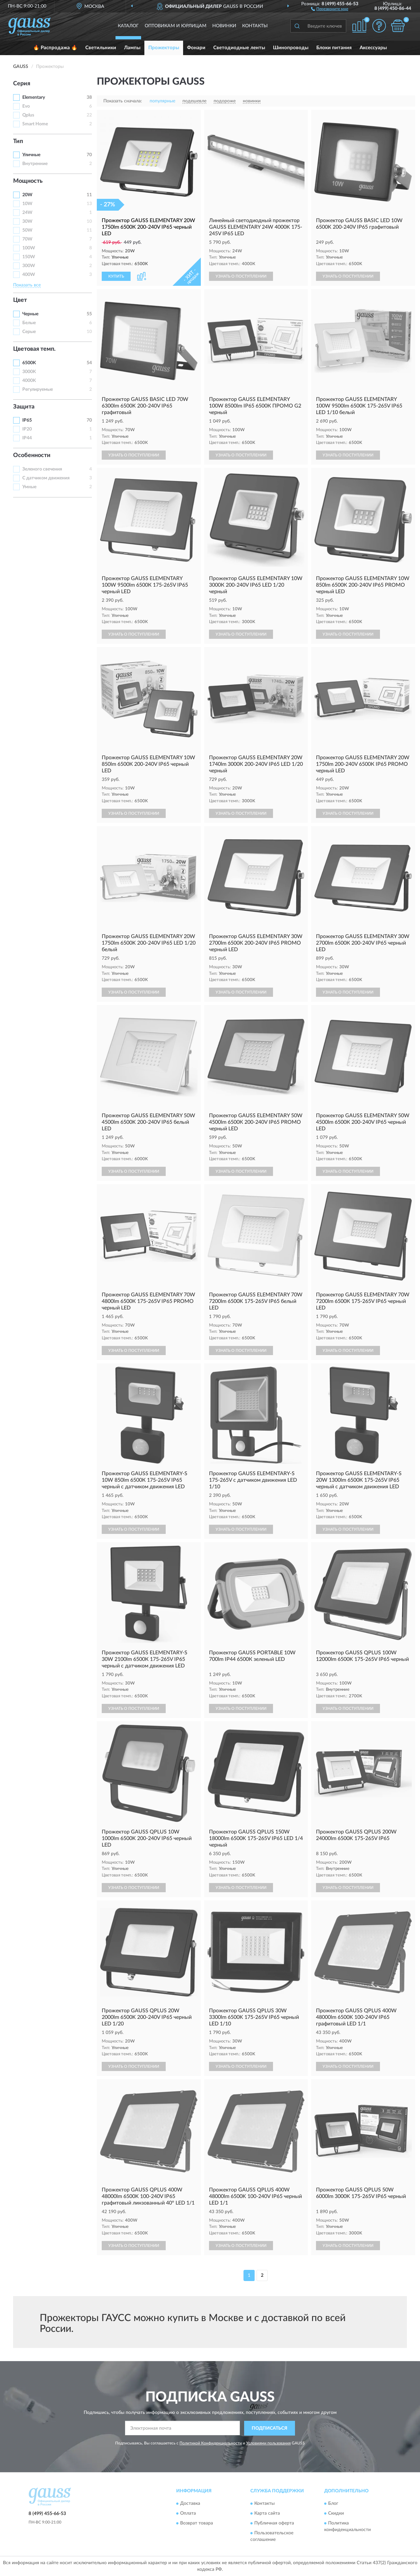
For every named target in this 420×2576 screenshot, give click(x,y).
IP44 (27, 438)
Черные (30, 314)
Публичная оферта (274, 2523)
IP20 (27, 429)
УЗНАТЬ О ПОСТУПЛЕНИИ (241, 276)
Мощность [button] (28, 181)
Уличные (31, 155)
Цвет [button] (20, 300)
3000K (29, 371)
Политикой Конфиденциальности (210, 2443)
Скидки (336, 2513)
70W (27, 239)
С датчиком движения (46, 478)
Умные (29, 487)
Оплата (188, 2513)
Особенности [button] (32, 455)
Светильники (100, 47)
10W (27, 203)
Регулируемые (37, 389)
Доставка (190, 2504)
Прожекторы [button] (163, 47)
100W (28, 248)
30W (27, 221)
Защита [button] (23, 407)
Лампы (132, 47)
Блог (333, 2504)
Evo (26, 106)
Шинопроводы (290, 47)
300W (28, 265)
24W (27, 212)
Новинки (224, 26)
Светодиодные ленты (239, 47)
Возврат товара (196, 2523)
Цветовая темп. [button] (34, 349)
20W (27, 195)
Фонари (196, 47)
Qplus (28, 115)
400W (28, 274)
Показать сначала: (122, 101)
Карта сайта (267, 2513)
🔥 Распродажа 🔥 (55, 47)
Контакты (255, 26)
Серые (29, 331)
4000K (29, 380)
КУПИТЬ (116, 276)
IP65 (27, 420)
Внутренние (35, 163)
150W (28, 257)
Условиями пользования (268, 2443)
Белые (29, 323)
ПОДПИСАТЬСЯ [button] (269, 2428)
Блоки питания (334, 47)
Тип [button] (18, 141)
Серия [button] (21, 84)
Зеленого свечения (42, 469)
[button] (329, 8)
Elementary (33, 97)
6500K (29, 363)
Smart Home (35, 124)
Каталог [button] (128, 26)
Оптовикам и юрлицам (175, 26)
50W (27, 230)
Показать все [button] (27, 285)
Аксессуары (373, 47)
